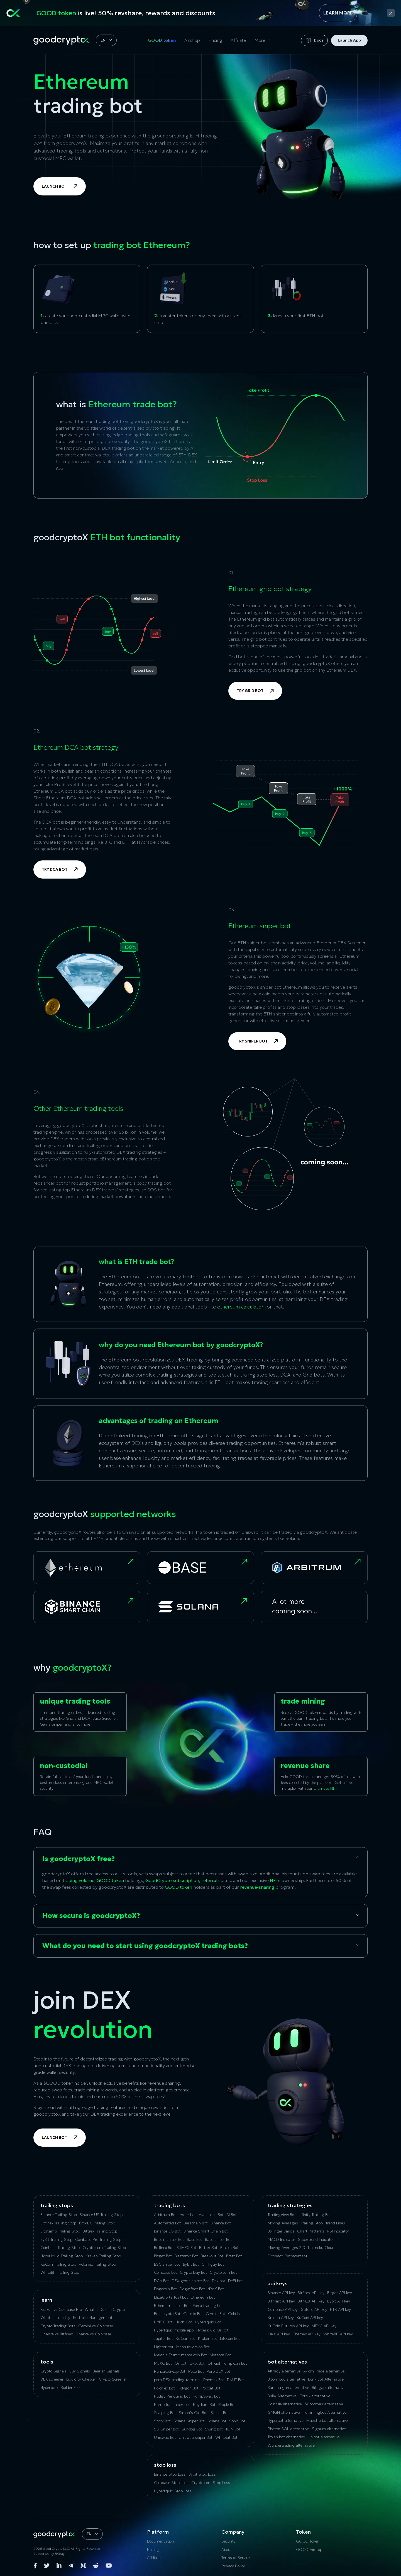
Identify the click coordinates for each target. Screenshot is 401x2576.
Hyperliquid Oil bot (212, 2330)
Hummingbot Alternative (324, 2412)
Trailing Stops (56, 2205)
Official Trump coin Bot (227, 2363)
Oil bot (181, 2363)
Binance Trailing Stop (58, 2214)
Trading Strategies (290, 2205)
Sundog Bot (192, 2429)
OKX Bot (197, 2363)
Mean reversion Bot (193, 2346)
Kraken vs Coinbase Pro (61, 2309)
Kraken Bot (207, 2338)
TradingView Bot (282, 2214)
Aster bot (188, 2214)
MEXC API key (324, 2325)
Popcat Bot (211, 2388)
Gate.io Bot (193, 2313)
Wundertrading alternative (291, 2445)
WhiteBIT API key (338, 2333)
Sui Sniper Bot (166, 2429)
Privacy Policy (233, 2565)
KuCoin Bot (185, 2338)
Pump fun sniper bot (172, 2404)
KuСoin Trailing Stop (58, 2264)
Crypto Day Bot (193, 2272)
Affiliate (238, 40)
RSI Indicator (338, 2231)
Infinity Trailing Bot (315, 2214)
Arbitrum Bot (165, 2214)
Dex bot (218, 2280)
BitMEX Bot (186, 2247)
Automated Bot (167, 2223)
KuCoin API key (310, 2317)
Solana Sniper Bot (189, 2420)
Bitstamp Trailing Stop (60, 2231)
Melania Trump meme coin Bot (180, 2354)
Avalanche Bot (211, 2214)
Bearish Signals (106, 2371)
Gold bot (235, 2313)
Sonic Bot (237, 2420)
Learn (46, 2300)
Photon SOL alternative (288, 2428)
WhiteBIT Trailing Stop (59, 2272)
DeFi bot (235, 2280)
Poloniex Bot (164, 2388)
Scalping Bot (165, 2412)
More (259, 40)
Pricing (215, 40)
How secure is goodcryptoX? (91, 1916)
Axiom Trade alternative (323, 2371)
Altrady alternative (284, 2371)
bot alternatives (287, 2362)
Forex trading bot (208, 2305)
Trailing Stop (312, 2223)
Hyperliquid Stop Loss (173, 2490)
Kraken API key (281, 2317)
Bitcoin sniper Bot (169, 2239)
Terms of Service (235, 2557)
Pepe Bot (196, 2371)
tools (46, 2362)
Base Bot (194, 2239)
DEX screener (51, 2379)
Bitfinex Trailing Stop (58, 2223)
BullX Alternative (282, 2395)
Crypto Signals (53, 2371)
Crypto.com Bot (223, 2272)
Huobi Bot (183, 2322)
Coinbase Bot (165, 2272)
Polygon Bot (188, 2388)
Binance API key (281, 2292)
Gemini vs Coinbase (95, 2325)
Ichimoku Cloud (321, 2247)
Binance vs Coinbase (93, 2333)
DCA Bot (161, 2280)
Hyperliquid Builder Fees (61, 2387)
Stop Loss (165, 2465)
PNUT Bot (235, 2379)
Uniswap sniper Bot (195, 2437)
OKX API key (279, 2333)
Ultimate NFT (325, 1788)
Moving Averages (283, 2223)
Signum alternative (329, 2428)
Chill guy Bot (213, 2264)
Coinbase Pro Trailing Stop (98, 2239)
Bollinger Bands (281, 2231)
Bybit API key (338, 2301)
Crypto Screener (113, 2379)
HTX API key (340, 2309)
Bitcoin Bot (229, 2247)
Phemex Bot (213, 2379)
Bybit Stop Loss (202, 2474)
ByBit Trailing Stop (56, 2239)
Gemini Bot (215, 2313)
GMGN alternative (284, 2412)
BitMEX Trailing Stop (97, 2223)
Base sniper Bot (218, 2239)
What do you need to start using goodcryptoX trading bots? (145, 1946)
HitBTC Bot (163, 2322)
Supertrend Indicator (316, 2239)
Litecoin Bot (230, 2338)
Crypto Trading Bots (57, 2325)
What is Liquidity (55, 2317)
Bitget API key (339, 2292)
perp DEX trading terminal (177, 2379)
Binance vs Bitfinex (56, 2333)
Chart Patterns (310, 2231)
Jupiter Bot (163, 2338)
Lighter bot (163, 2346)
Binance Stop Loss (170, 2474)
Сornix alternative (314, 2395)
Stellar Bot (220, 2412)
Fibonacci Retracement (287, 2255)
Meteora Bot (220, 2354)
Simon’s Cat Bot (193, 2412)
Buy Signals (79, 2371)
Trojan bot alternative (286, 2436)
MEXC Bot (163, 2363)
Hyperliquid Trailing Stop (61, 2255)
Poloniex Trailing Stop (97, 2264)
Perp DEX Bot (218, 2371)
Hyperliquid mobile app (174, 2330)
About (226, 2549)
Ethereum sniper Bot (172, 2305)
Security (228, 2541)
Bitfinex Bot (164, 2247)
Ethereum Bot (203, 2297)
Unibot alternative (323, 2436)
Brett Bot (234, 2255)
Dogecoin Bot (165, 2288)
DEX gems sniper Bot (190, 2280)
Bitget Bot (163, 2255)
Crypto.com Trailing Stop (104, 2247)
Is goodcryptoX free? (78, 1859)
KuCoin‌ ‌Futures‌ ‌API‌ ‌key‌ (288, 2325)
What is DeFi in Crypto (105, 2309)
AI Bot (231, 2214)
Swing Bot (214, 2429)
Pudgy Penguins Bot (172, 2396)
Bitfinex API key (311, 2292)
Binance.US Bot (167, 2231)
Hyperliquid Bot (208, 2322)
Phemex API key (307, 2333)
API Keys (277, 2283)
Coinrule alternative (285, 2403)
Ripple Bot (227, 2404)
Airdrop (192, 40)
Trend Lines (335, 2223)
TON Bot (233, 2429)
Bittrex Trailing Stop (100, 2231)
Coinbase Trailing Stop (60, 2247)
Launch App (349, 40)
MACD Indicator (281, 2239)
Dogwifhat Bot (192, 2288)
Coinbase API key (283, 2309)
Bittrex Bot (208, 2247)
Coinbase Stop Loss (171, 2482)
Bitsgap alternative (329, 2387)
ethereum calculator (240, 1306)
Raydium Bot (204, 2404)
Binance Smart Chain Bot (206, 2231)
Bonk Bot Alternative (326, 2379)
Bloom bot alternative (286, 2379)
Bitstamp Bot (186, 2255)
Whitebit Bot (226, 2437)
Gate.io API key (313, 2309)
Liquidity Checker (81, 2379)
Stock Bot (162, 2420)
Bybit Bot (191, 2264)
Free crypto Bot (167, 2313)
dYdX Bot (216, 2288)
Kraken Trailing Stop (103, 2255)
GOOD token (162, 40)
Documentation (160, 2541)
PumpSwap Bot (206, 2396)
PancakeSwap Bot (169, 2371)
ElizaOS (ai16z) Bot (171, 2297)
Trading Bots (169, 2205)
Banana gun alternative (288, 2387)
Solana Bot (216, 2420)
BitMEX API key (311, 2301)
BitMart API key (281, 2301)
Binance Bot (221, 2223)
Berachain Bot (196, 2223)
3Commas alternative (324, 2403)
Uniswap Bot (165, 2437)
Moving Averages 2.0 (286, 2247)
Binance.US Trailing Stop (101, 2214)
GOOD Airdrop (309, 2549)
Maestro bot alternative (327, 2420)
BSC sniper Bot (167, 2264)
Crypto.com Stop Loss (210, 2482)
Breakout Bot (212, 2255)
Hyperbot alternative (286, 2420)
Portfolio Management (93, 2317)
